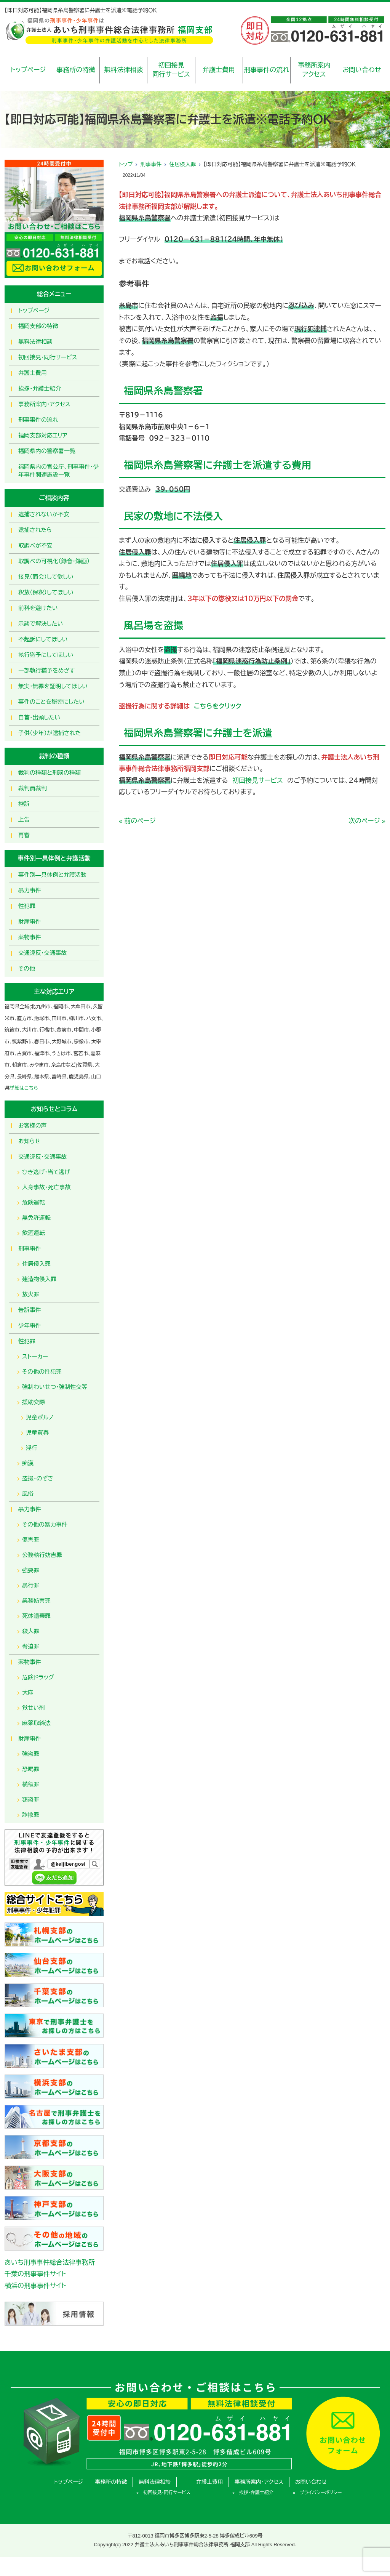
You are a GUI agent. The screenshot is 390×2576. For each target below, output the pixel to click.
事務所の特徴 (75, 70)
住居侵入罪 (182, 164)
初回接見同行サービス (171, 70)
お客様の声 (32, 1125)
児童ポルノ (39, 1417)
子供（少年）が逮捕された (49, 733)
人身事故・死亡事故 (46, 1187)
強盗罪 (30, 1754)
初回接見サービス (258, 780)
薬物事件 (29, 937)
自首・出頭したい (39, 717)
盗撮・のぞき (37, 1478)
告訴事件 (29, 1310)
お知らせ (29, 1141)
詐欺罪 (30, 1815)
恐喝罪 (30, 1769)
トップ (126, 164)
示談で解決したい (40, 623)
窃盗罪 (30, 1799)
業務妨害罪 (36, 1600)
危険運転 (33, 1202)
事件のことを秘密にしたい (51, 701)
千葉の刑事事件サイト (35, 2274)
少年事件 (29, 1325)
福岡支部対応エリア (42, 435)
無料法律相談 (123, 70)
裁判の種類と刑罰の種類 (49, 772)
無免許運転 (36, 1217)
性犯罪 (26, 906)
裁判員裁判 (32, 788)
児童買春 (37, 1432)
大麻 (28, 1692)
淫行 (31, 1448)
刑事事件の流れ (266, 70)
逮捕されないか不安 (43, 514)
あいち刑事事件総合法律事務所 (50, 2262)
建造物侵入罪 (39, 1279)
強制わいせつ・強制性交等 (55, 1387)
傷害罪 (30, 1539)
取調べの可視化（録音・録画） (54, 561)
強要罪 (30, 1570)
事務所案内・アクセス (44, 404)
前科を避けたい (38, 608)
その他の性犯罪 (42, 1371)
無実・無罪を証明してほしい (53, 686)
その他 (26, 968)
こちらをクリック (215, 706)
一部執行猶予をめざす (46, 670)
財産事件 (29, 921)
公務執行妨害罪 (42, 1555)
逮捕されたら (35, 530)
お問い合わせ (361, 70)
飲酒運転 (33, 1233)
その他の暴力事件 (44, 1524)
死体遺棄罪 (36, 1616)
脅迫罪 (30, 1646)
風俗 (28, 1493)
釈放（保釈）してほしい (46, 592)
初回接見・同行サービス (47, 357)
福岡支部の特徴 (38, 326)
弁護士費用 (219, 70)
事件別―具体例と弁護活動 (52, 874)
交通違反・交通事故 (42, 953)
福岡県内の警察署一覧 (46, 451)
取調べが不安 (35, 545)
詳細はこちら (24, 1088)
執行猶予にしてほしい (45, 655)
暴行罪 (30, 1585)
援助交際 (33, 1402)
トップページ (28, 70)
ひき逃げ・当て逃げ (46, 1172)
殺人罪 (30, 1631)
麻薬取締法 (36, 1723)
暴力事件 (29, 890)
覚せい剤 (33, 1708)
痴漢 (28, 1463)
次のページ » (366, 821)
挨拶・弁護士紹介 (39, 388)
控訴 (24, 804)
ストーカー (35, 1356)
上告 (24, 819)
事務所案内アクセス (314, 70)
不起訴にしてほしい (42, 639)
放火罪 (30, 1294)
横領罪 (30, 1784)
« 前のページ (137, 821)
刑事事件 (150, 164)
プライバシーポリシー (321, 2492)
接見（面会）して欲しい (46, 577)
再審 (24, 835)
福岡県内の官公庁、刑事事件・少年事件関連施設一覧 (58, 470)
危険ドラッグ (38, 1677)
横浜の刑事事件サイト (35, 2285)
